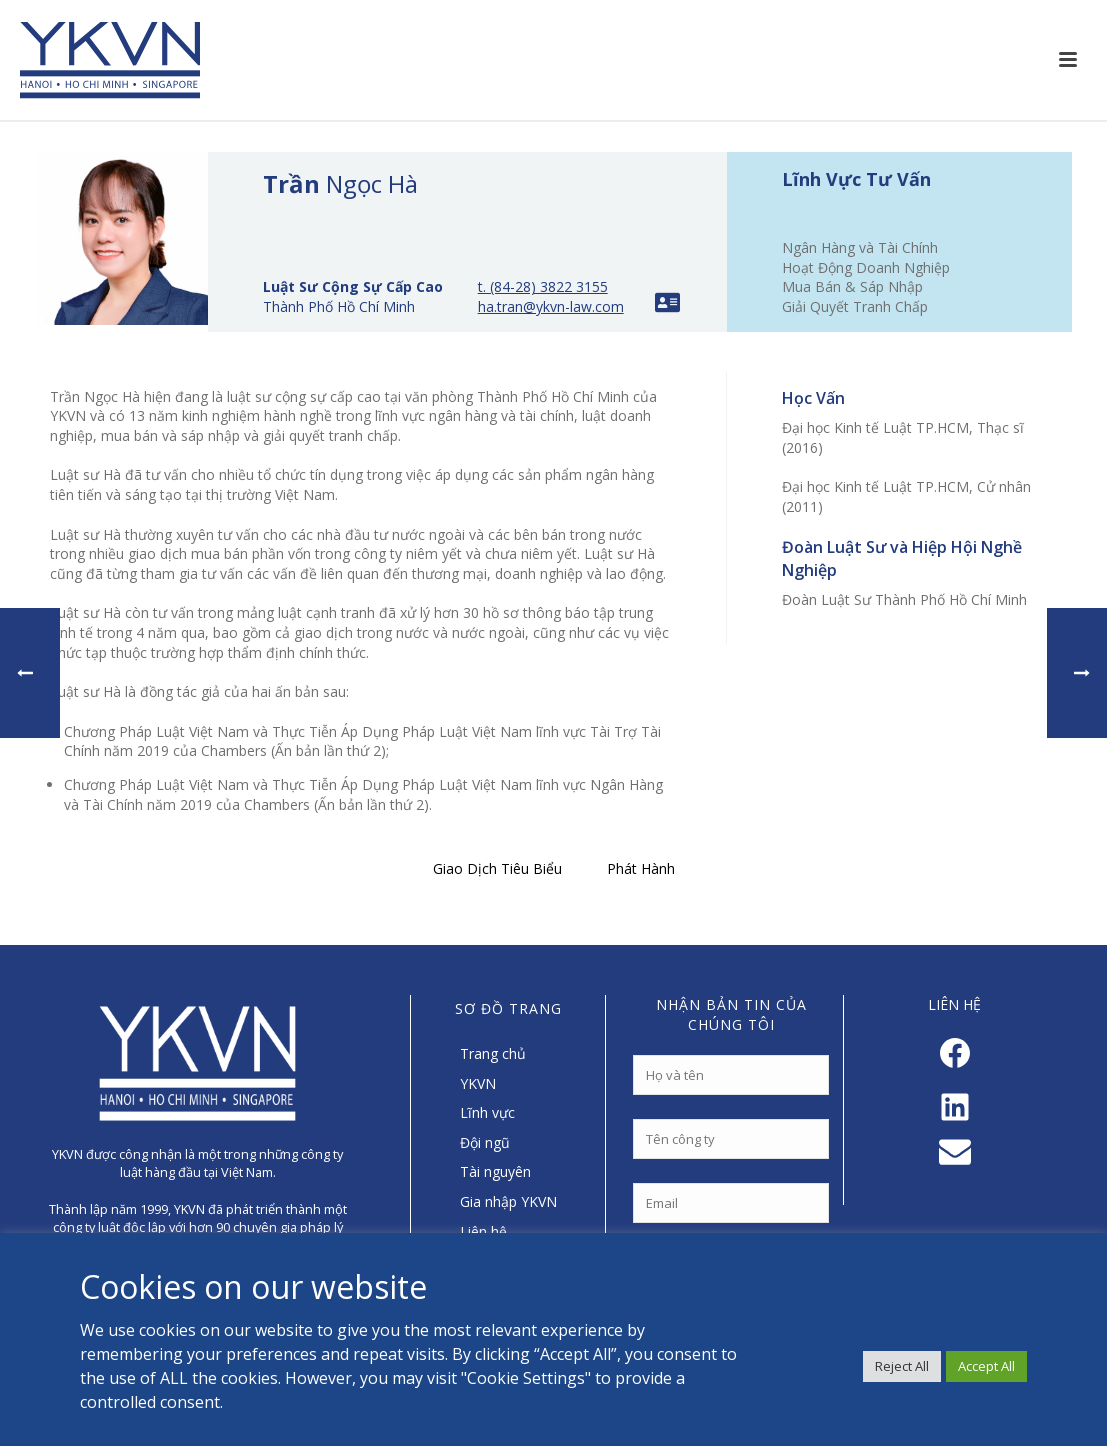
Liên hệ (483, 1231)
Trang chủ (493, 1053)
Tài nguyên (495, 1171)
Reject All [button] (902, 1366)
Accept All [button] (986, 1366)
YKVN (478, 1083)
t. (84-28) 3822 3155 (543, 286)
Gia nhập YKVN (508, 1201)
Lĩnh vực (487, 1112)
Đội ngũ (485, 1142)
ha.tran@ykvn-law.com (551, 306)
